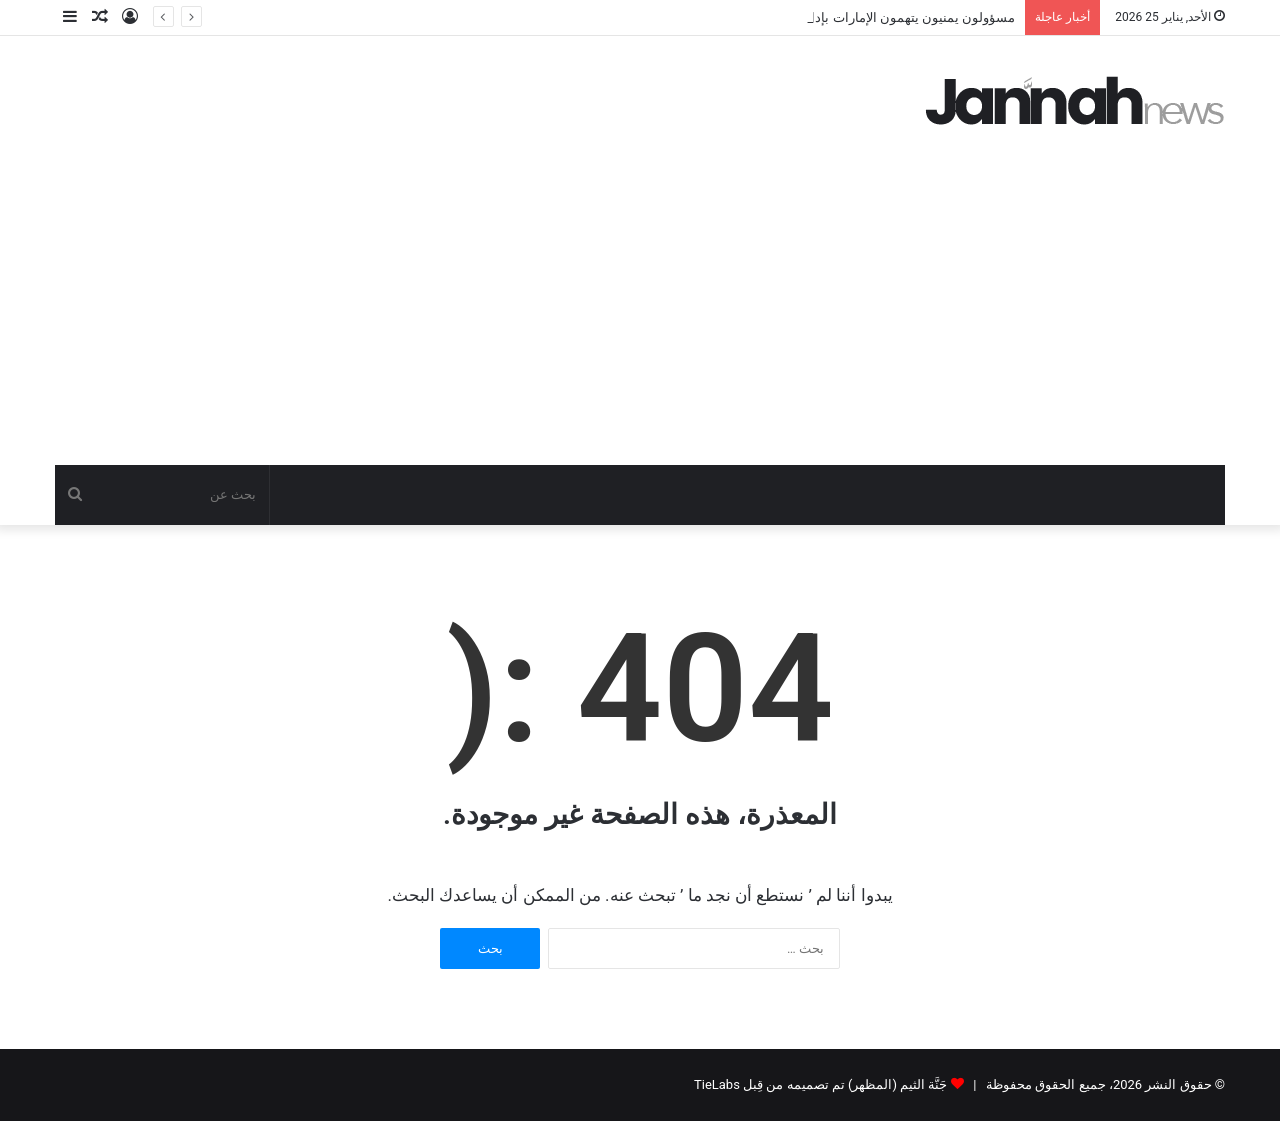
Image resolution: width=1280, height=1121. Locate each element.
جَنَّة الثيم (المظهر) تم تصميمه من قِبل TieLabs (820, 1084)
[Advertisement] (640, 315)
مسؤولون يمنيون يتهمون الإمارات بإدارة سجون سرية (871, 17)
